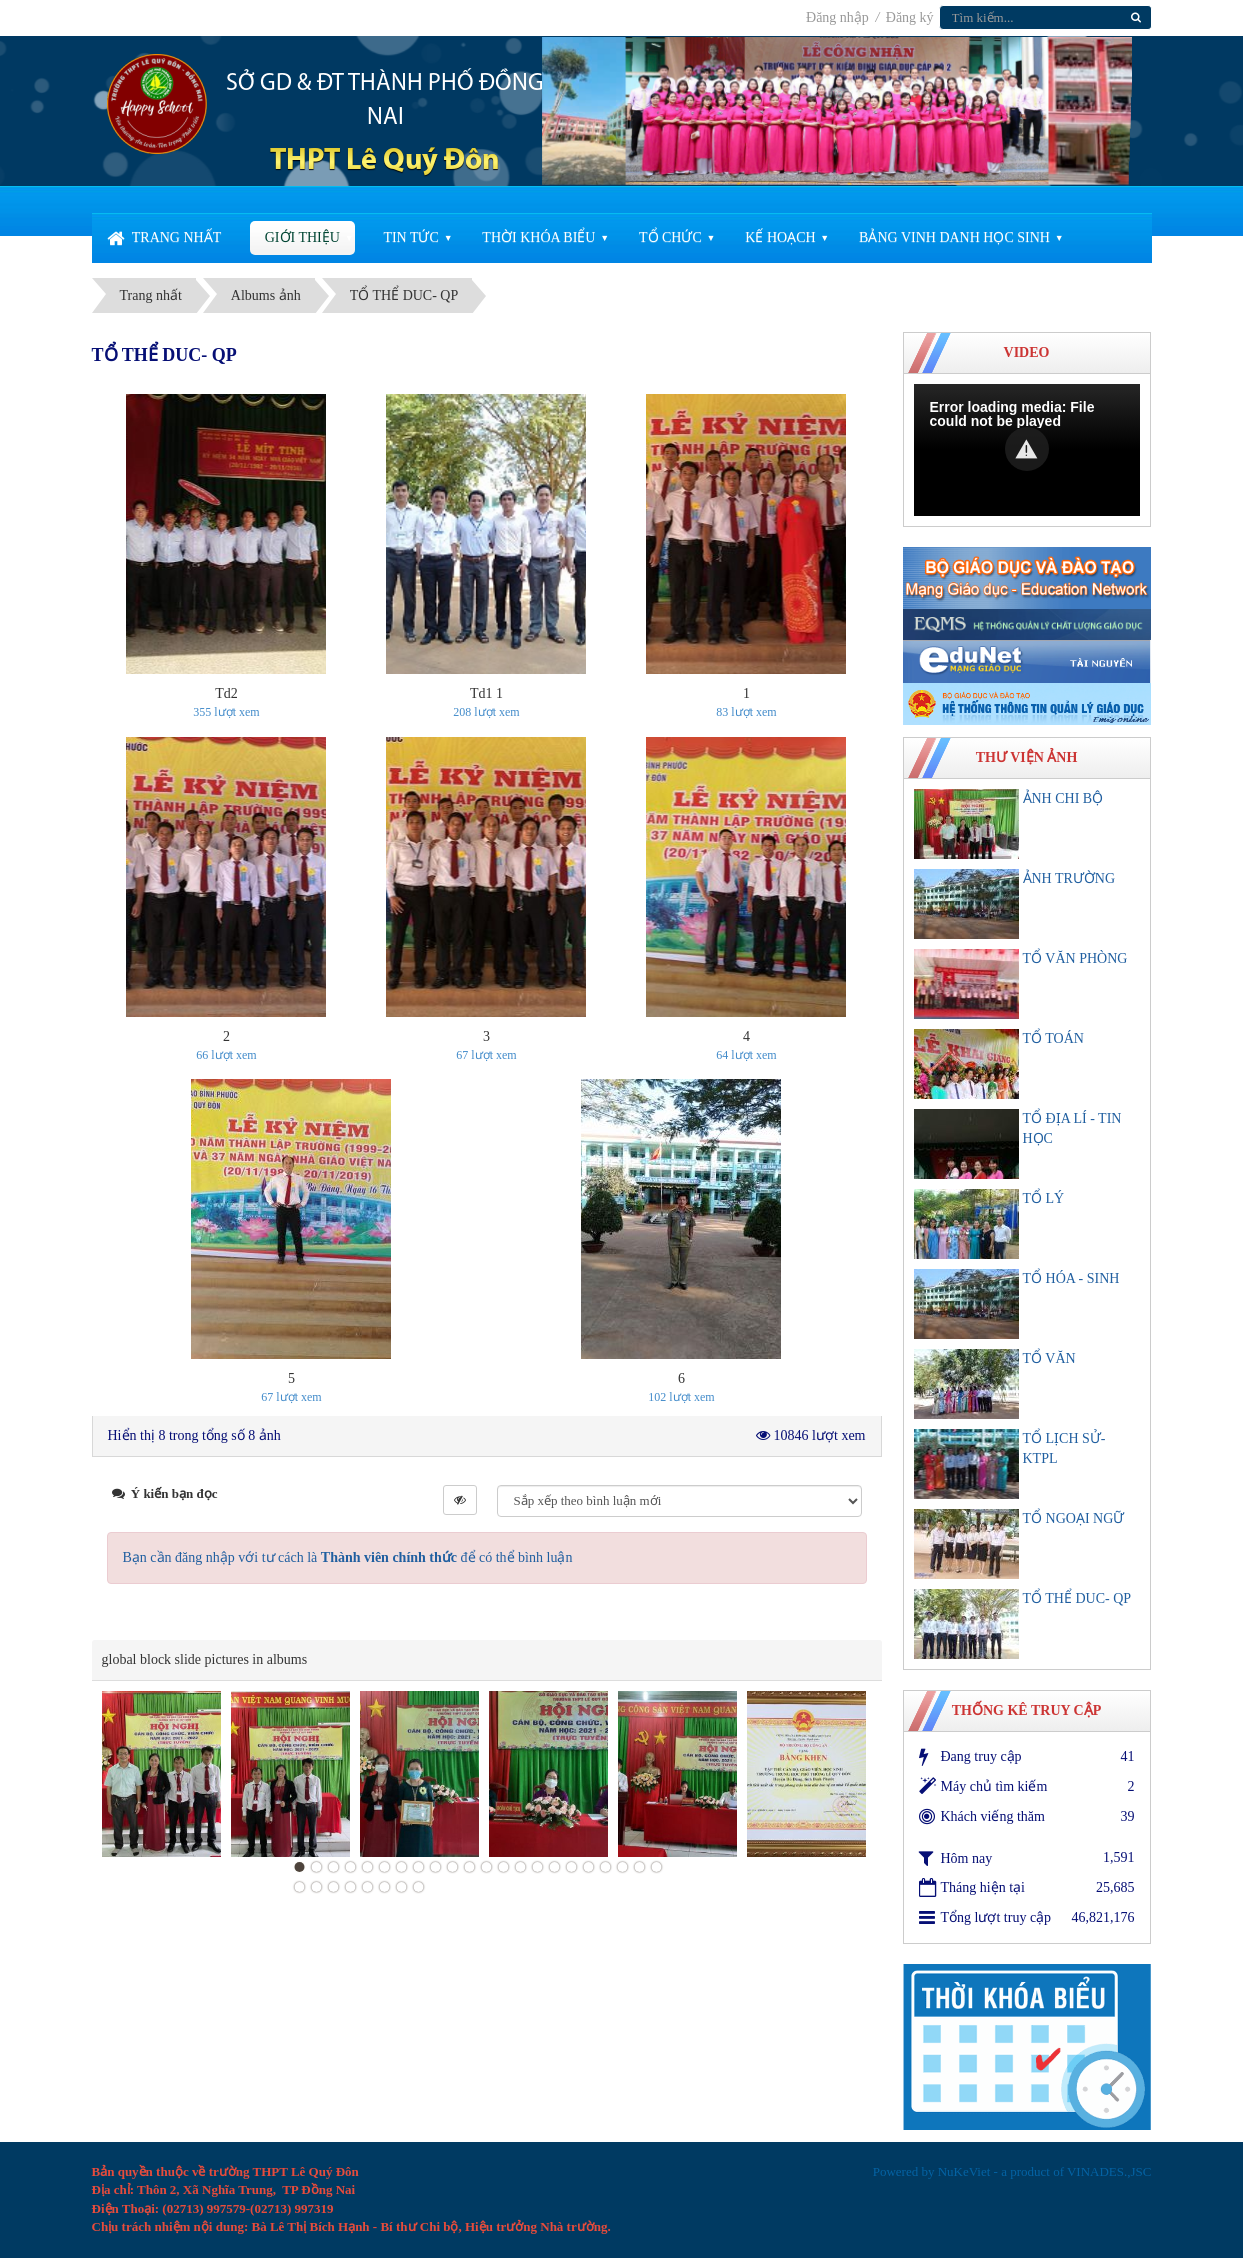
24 (316, 1887)
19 (605, 1867)
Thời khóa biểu (538, 237)
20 (622, 1867)
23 (299, 1887)
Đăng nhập (839, 17)
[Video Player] (1027, 450)
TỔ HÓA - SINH (1071, 1278)
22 (656, 1867)
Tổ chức (670, 237)
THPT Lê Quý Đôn (385, 161)
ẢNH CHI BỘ (1063, 798)
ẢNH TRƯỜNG (1069, 878)
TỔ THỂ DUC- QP (1077, 1598)
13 (503, 1867)
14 (520, 1867)
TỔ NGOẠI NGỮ (1074, 1518)
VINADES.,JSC (1109, 2171)
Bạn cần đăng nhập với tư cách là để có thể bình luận (348, 1557)
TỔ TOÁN (1053, 1038)
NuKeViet (964, 2171)
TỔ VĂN (1049, 1358)
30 (418, 1887)
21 (639, 1867)
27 (367, 1887)
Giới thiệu (302, 237)
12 (486, 1867)
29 (401, 1887)
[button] (1027, 449)
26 (350, 1887)
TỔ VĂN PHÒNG (1075, 958)
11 (469, 1867)
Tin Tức (410, 237)
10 (452, 1867)
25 (333, 1887)
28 (384, 1887)
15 (537, 1867)
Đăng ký (910, 17)
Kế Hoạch (780, 237)
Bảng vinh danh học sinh (954, 237)
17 (571, 1867)
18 (588, 1867)
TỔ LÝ (1044, 1198)
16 (554, 1867)
